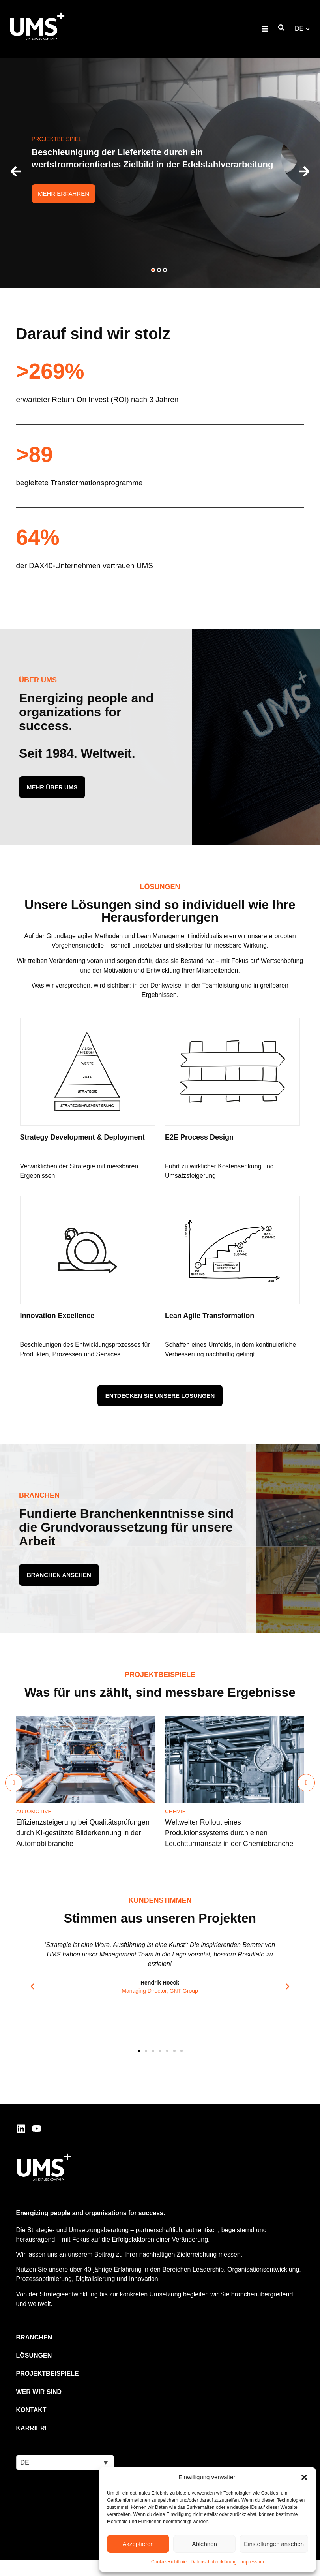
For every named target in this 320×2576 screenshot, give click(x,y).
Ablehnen (204, 2543)
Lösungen (34, 2355)
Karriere (32, 2428)
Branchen (34, 2337)
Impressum (252, 2562)
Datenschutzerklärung (214, 2562)
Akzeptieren (137, 2543)
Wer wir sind (39, 2391)
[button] (304, 2477)
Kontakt (31, 2410)
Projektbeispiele (47, 2373)
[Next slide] (306, 1782)
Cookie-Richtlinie (169, 2562)
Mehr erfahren (63, 193)
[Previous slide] (13, 1782)
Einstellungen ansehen (274, 2543)
